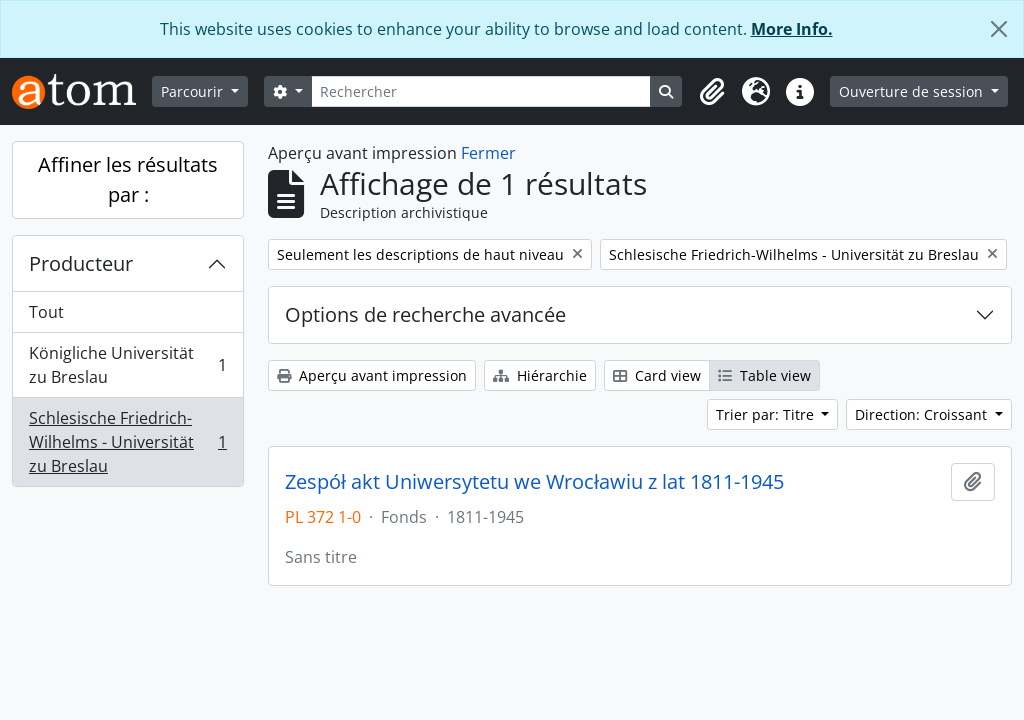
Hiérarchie (540, 375)
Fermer (488, 153)
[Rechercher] (481, 91)
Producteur (81, 263)
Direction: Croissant (923, 414)
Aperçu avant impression (372, 375)
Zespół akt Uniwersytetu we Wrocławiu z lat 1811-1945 (534, 482)
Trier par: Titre (767, 414)
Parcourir (194, 91)
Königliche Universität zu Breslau (127, 365)
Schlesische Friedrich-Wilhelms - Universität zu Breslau (127, 442)
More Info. (792, 29)
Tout (46, 312)
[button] (712, 92)
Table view (764, 375)
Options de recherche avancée (425, 314)
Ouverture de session (913, 91)
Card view (657, 375)
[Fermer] (999, 29)
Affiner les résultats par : (128, 179)
